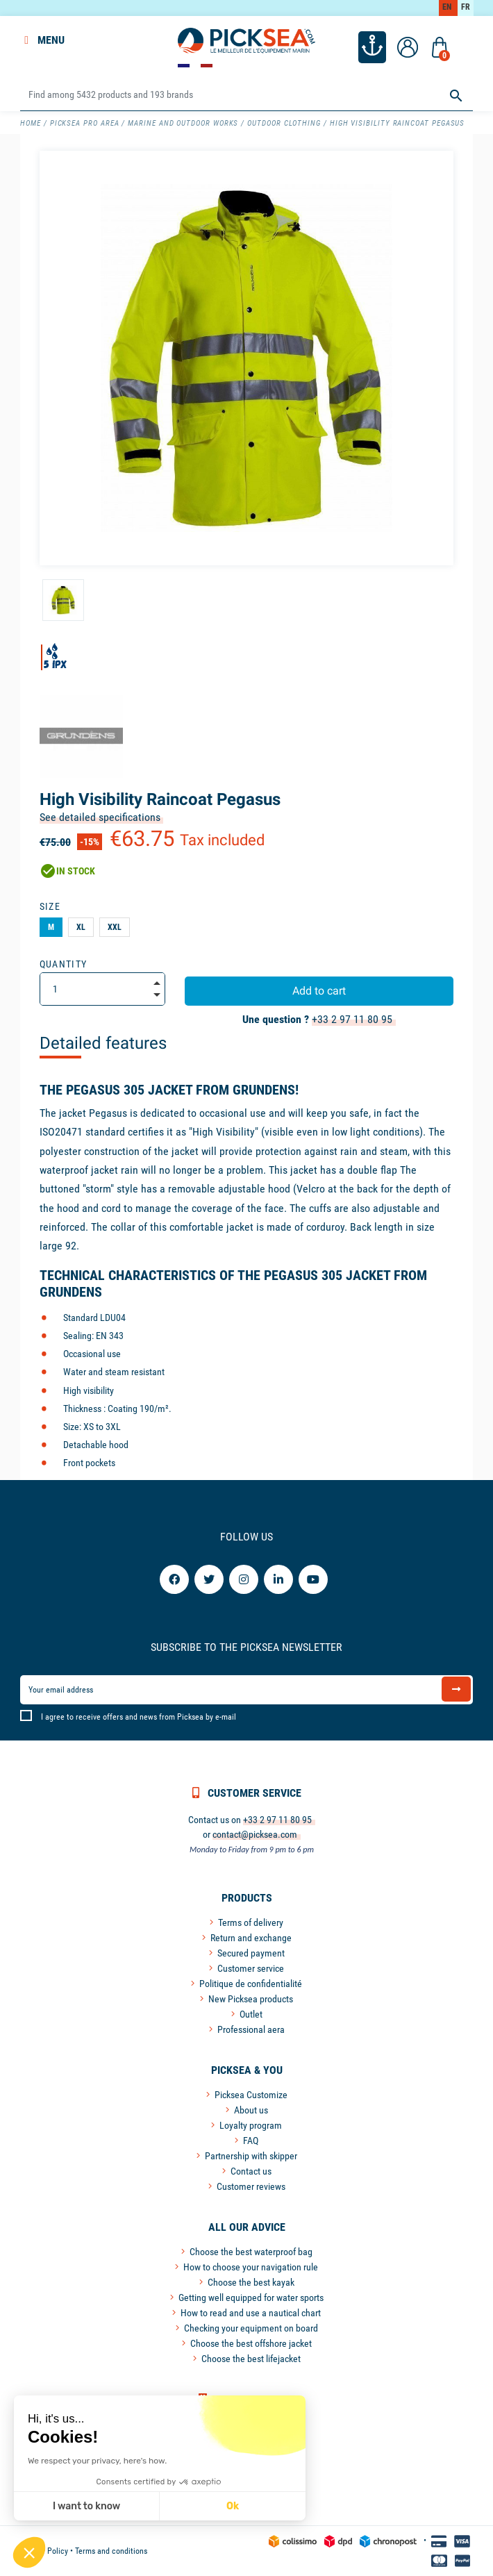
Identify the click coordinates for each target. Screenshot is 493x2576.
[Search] (246, 94)
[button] (29, 2552)
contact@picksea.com (254, 1834)
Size (50, 906)
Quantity (63, 964)
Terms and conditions (111, 2551)
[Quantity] (102, 989)
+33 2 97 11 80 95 (352, 1019)
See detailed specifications (100, 817)
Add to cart (319, 990)
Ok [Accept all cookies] (175, 2506)
